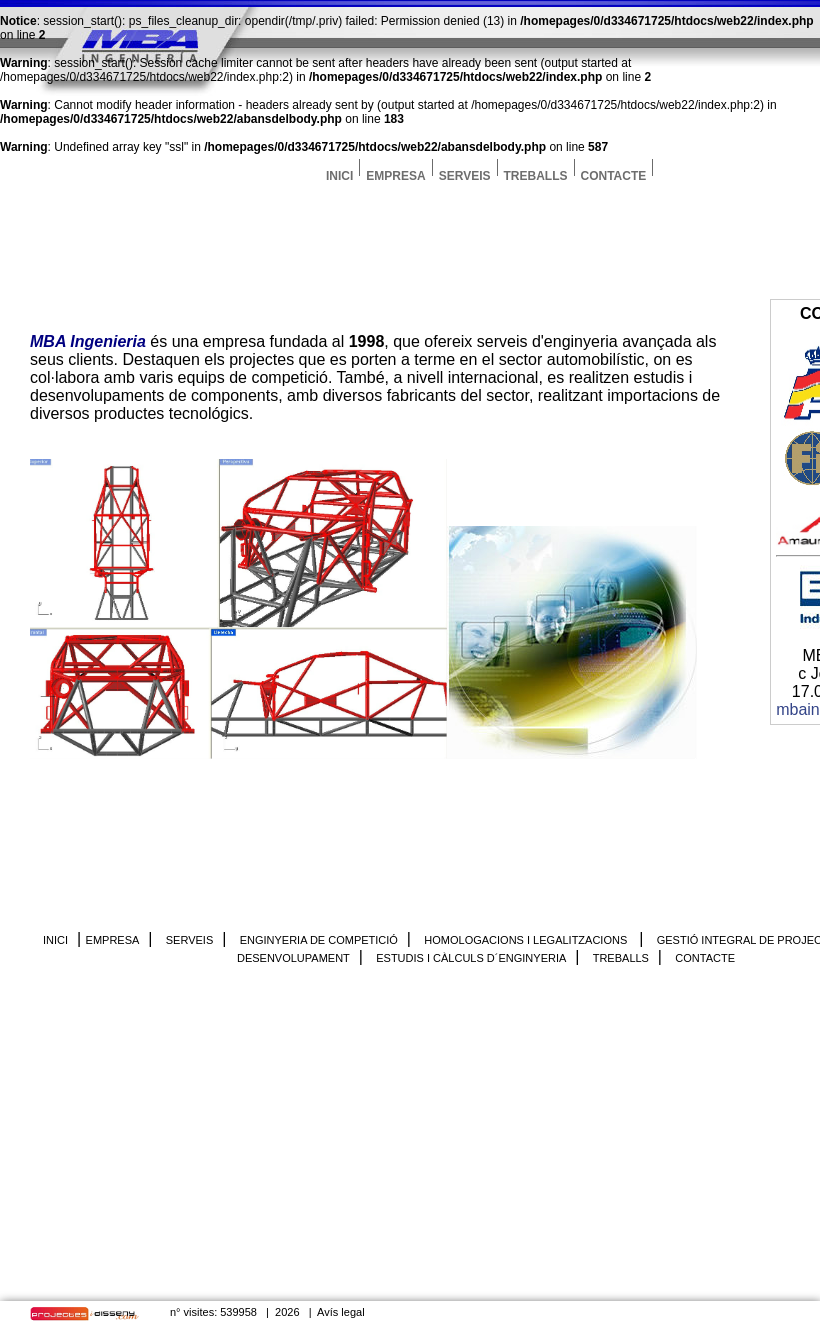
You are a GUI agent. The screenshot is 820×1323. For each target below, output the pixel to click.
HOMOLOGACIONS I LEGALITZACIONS (527, 940)
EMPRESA (395, 172)
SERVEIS (465, 172)
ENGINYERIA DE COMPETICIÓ (319, 940)
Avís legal (341, 1312)
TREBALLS (536, 172)
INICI (339, 172)
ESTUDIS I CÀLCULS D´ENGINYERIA (471, 958)
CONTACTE (614, 172)
